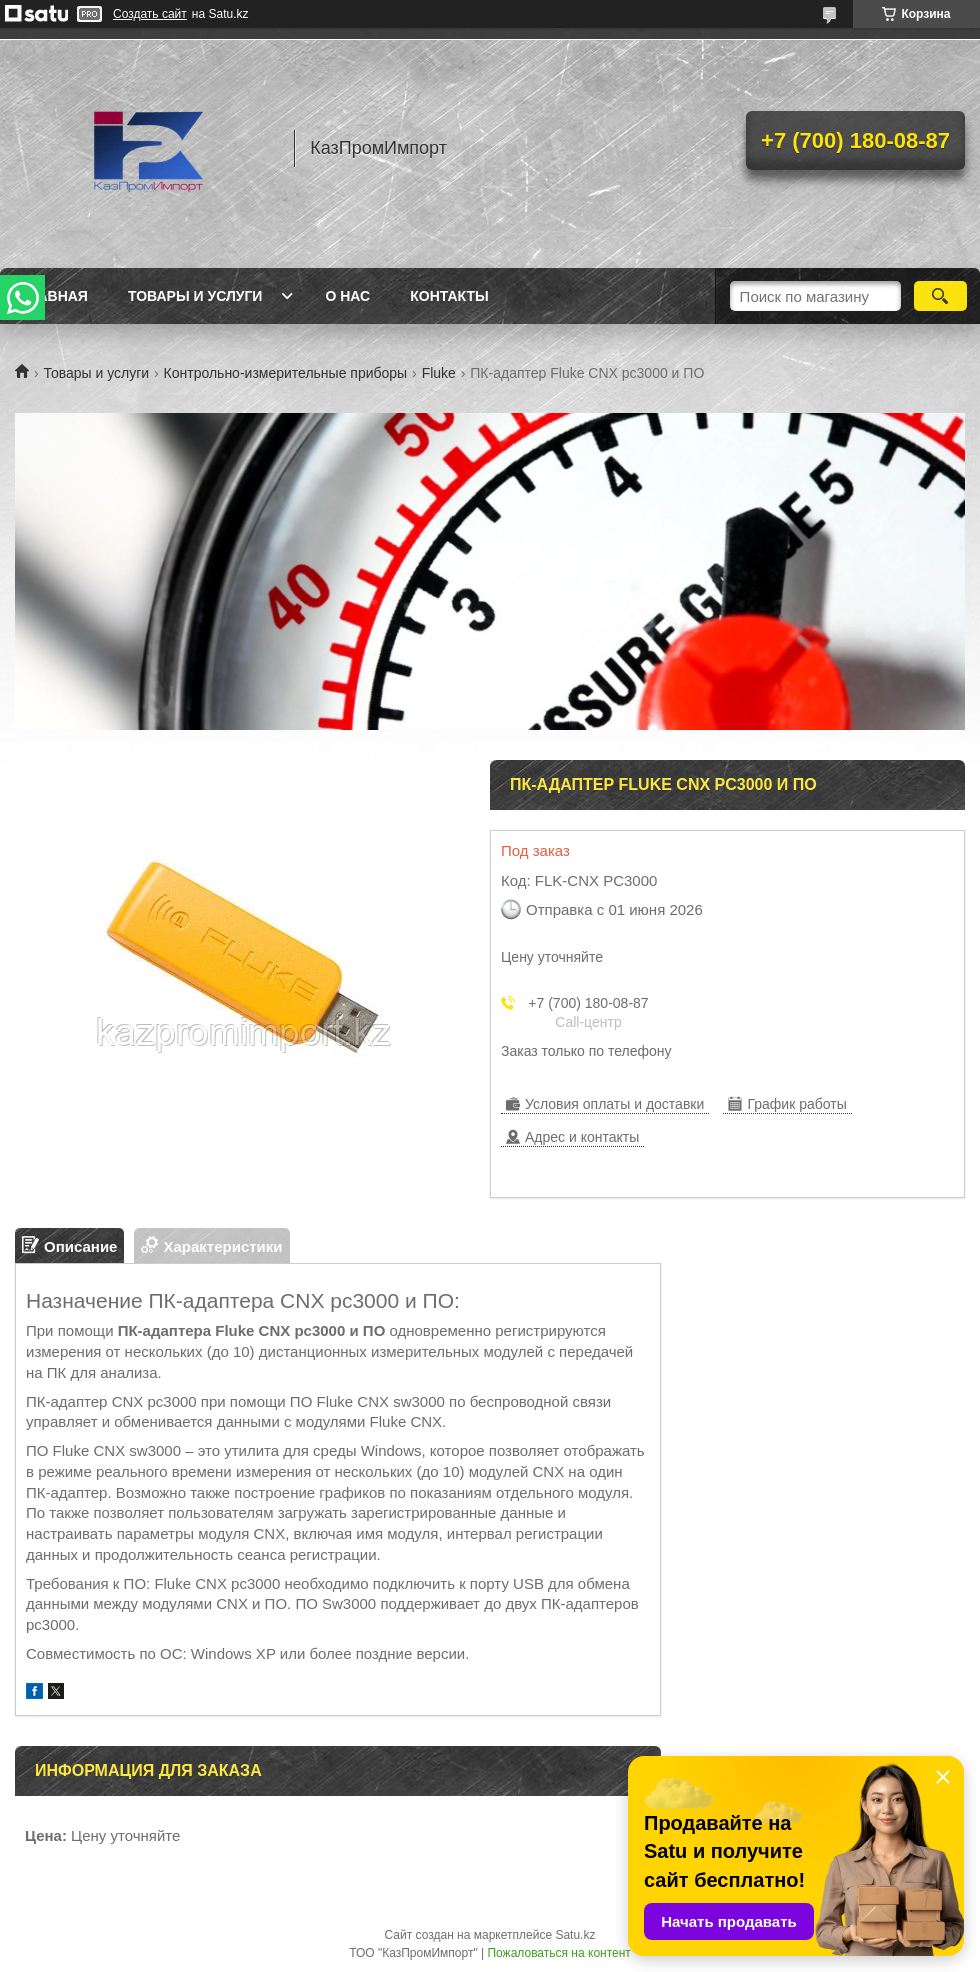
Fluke (439, 373)
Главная (54, 296)
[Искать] (940, 296)
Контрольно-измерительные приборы (286, 373)
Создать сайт (150, 14)
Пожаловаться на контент (558, 1953)
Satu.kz (575, 1935)
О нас (347, 296)
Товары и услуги (195, 296)
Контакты (449, 296)
